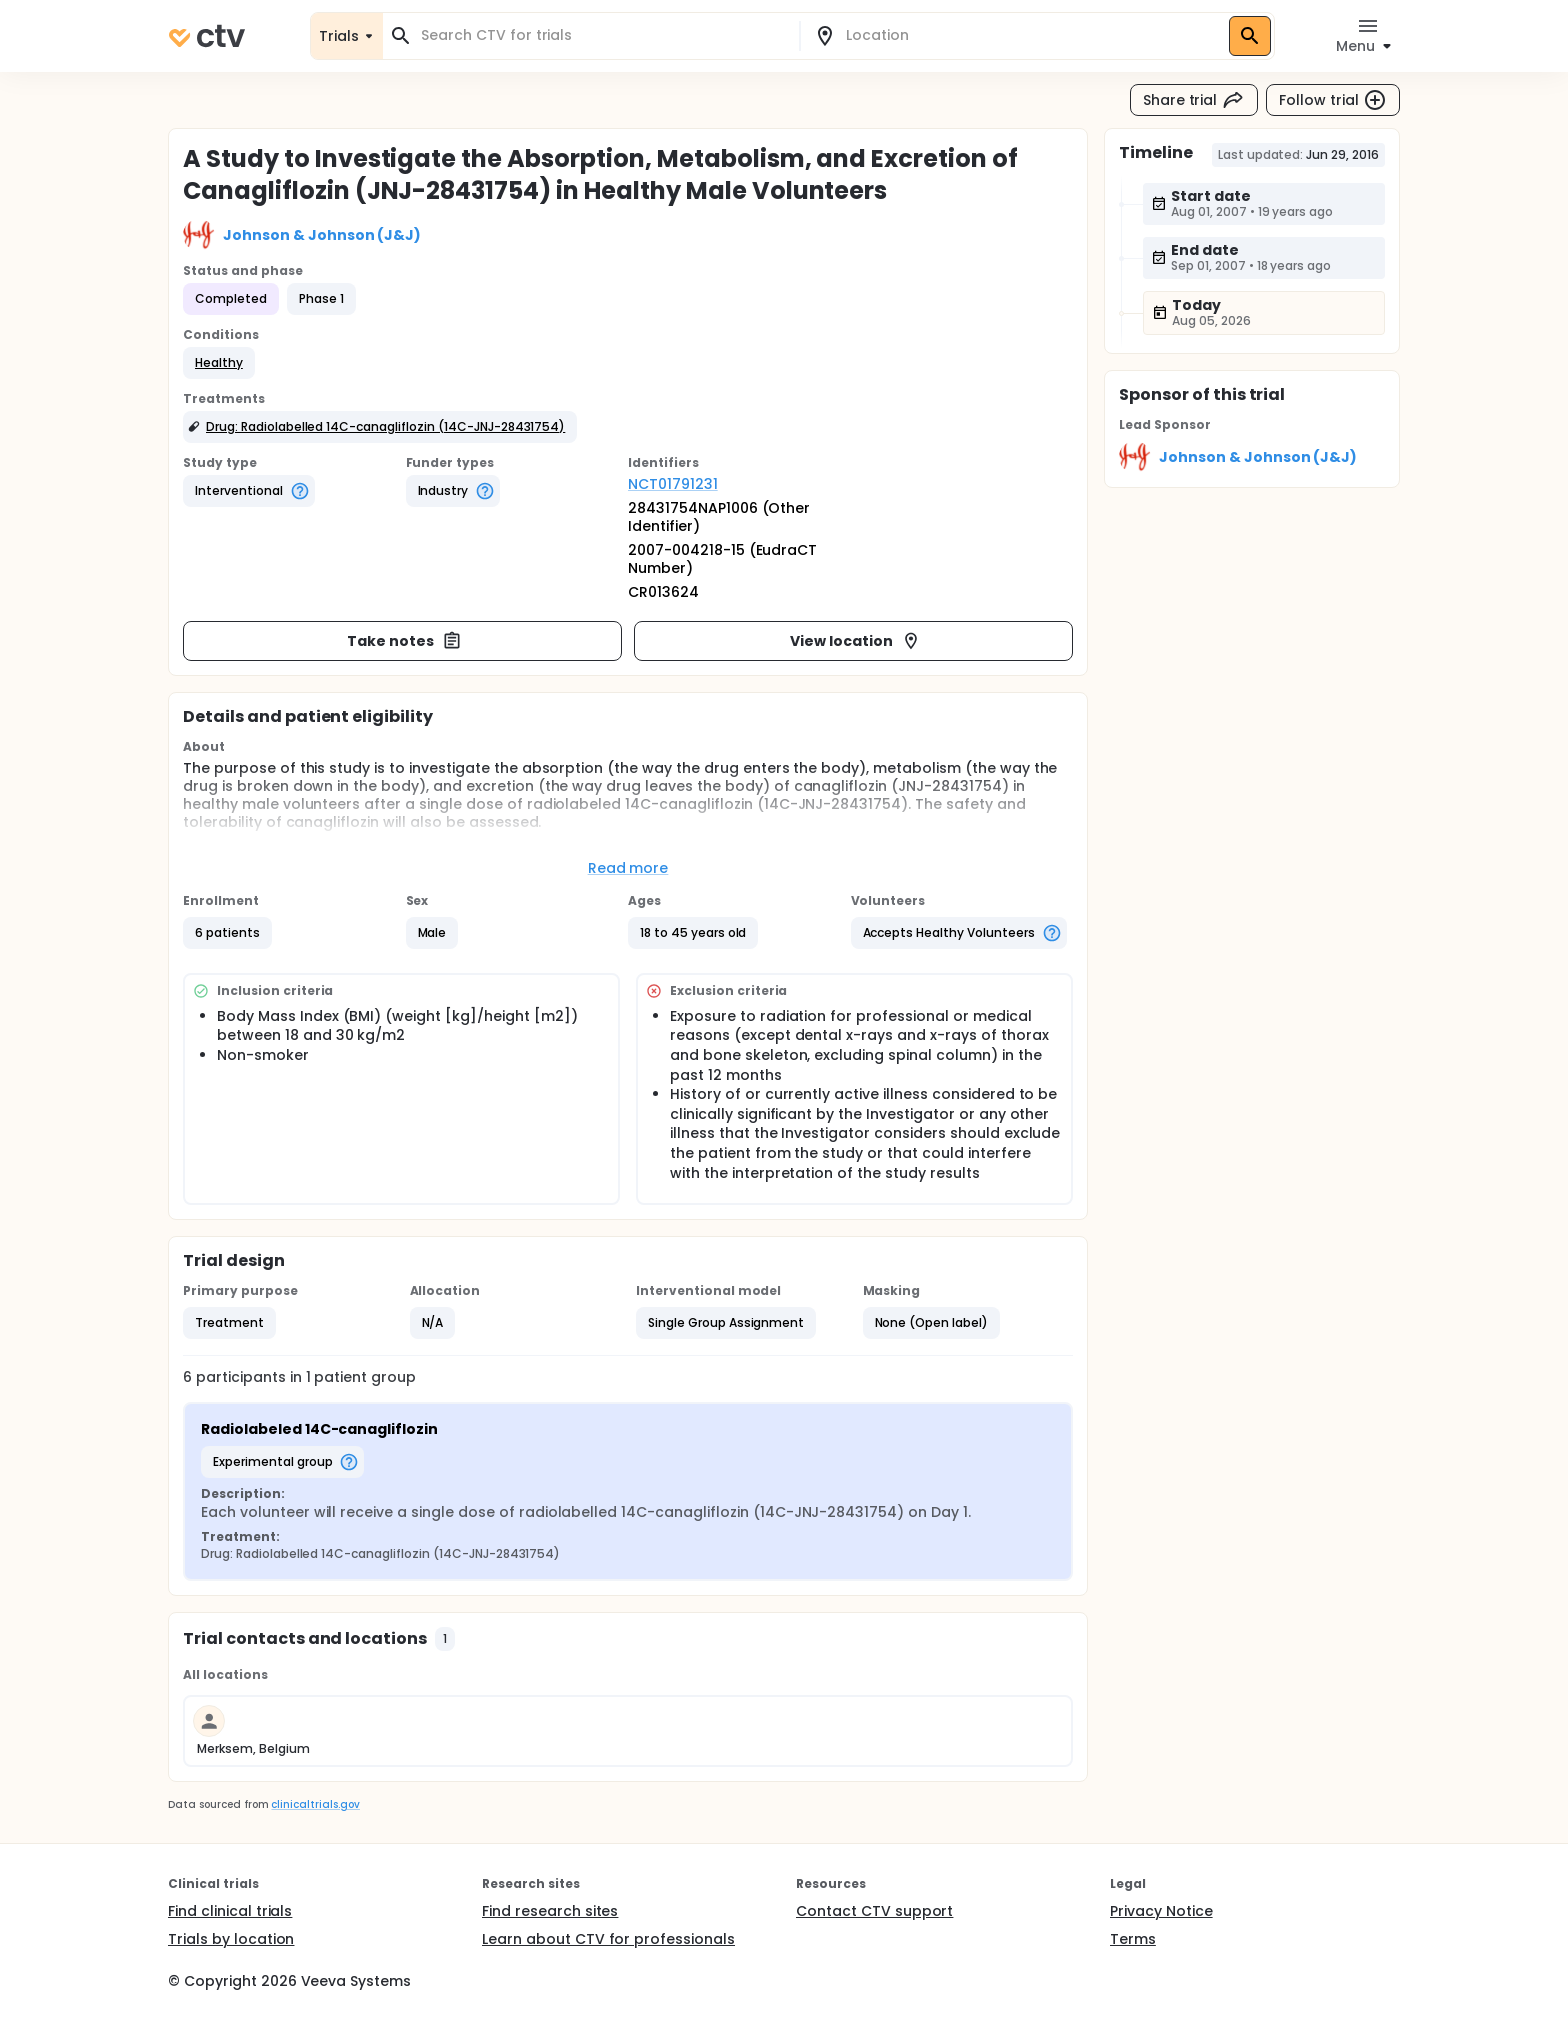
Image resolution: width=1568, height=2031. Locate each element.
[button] (219, 363)
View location (855, 641)
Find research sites (550, 1911)
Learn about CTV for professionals (608, 1939)
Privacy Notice (1161, 1911)
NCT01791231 (673, 484)
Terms (1133, 1939)
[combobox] (603, 35)
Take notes (404, 641)
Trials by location (231, 1939)
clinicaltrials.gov (315, 1804)
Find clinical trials (230, 1911)
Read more (628, 868)
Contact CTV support (874, 1911)
